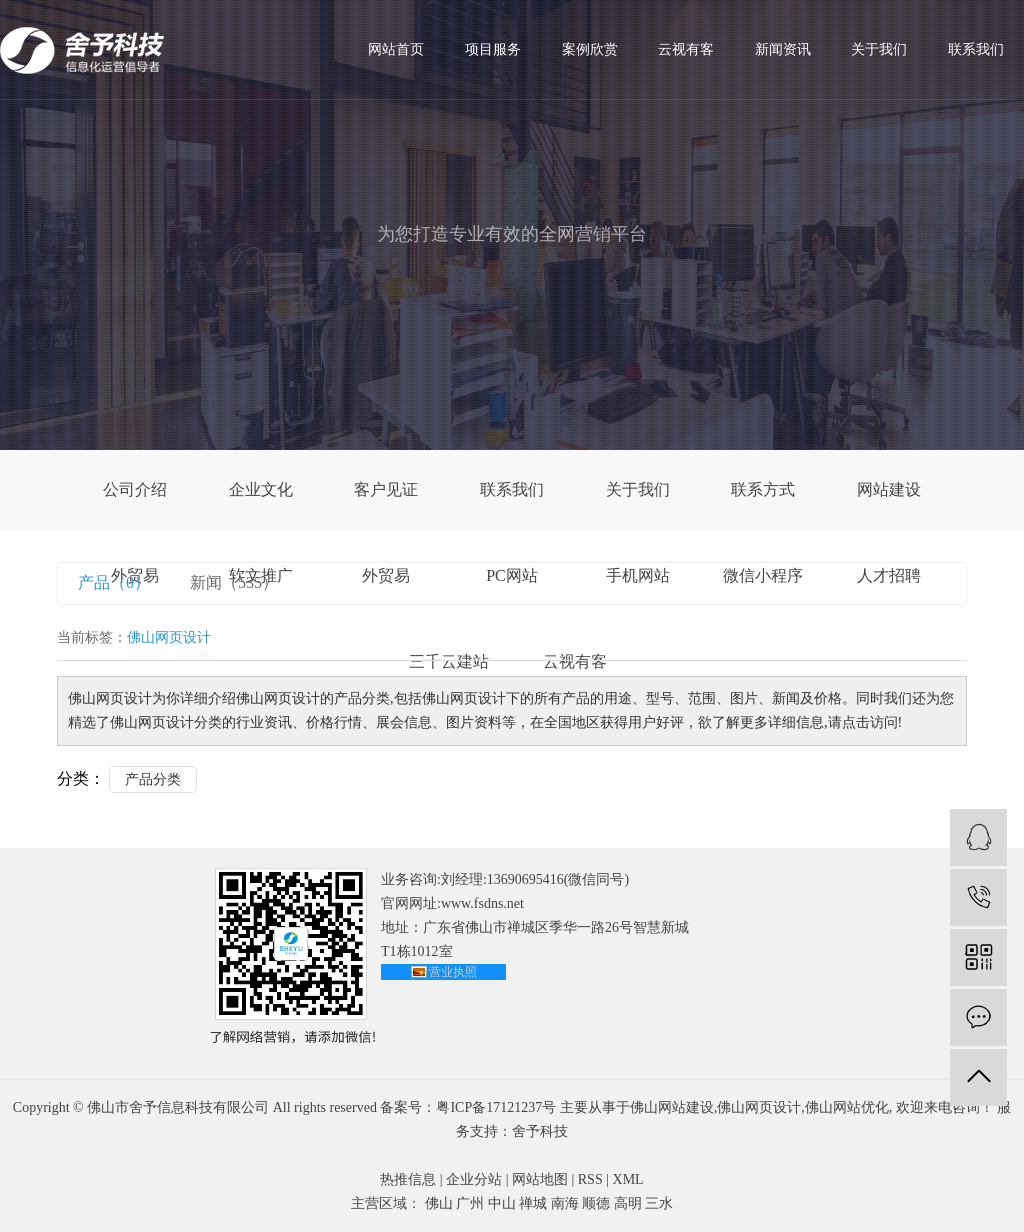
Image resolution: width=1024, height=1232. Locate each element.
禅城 (533, 1203)
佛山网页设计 (759, 1107)
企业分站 (474, 1179)
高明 (628, 1203)
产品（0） (114, 582)
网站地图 (540, 1179)
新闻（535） (234, 582)
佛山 (439, 1203)
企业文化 (261, 489)
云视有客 (686, 49)
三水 (659, 1203)
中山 (502, 1203)
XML (628, 1179)
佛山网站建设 (672, 1107)
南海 (565, 1203)
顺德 (596, 1203)
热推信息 (408, 1179)
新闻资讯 (783, 49)
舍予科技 (540, 1131)
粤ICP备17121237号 (496, 1107)
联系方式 (763, 489)
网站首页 (396, 49)
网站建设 (889, 489)
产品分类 (153, 779)
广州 (470, 1203)
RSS (590, 1179)
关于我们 (879, 49)
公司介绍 (135, 489)
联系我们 (976, 49)
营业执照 (453, 972)
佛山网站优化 (847, 1107)
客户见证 (386, 489)
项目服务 (493, 49)
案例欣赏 (590, 49)
